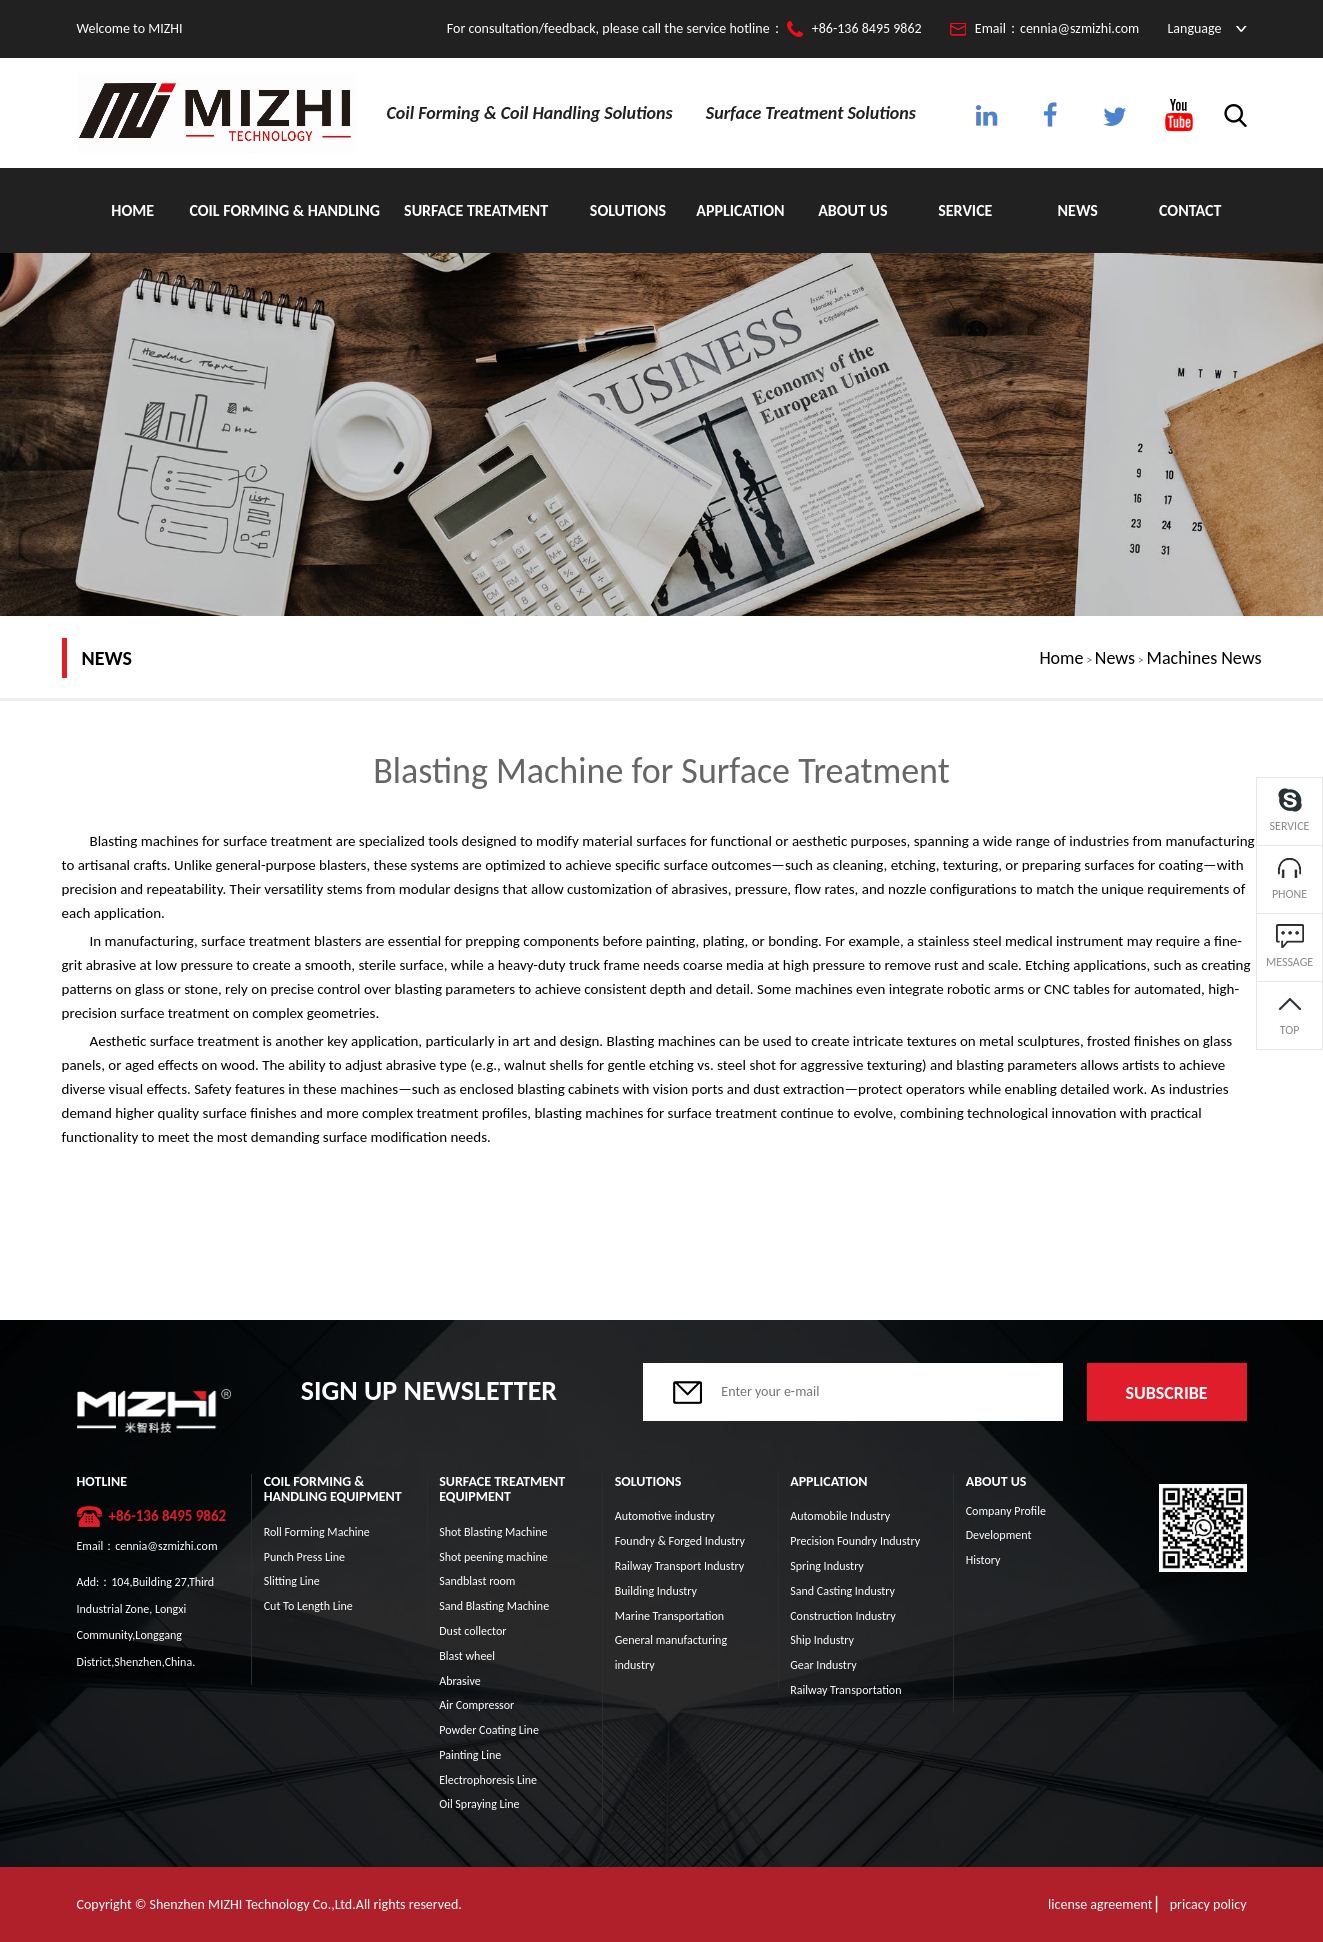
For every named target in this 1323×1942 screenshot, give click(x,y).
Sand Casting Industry (842, 1591)
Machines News (1204, 658)
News (1078, 210)
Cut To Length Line (308, 1606)
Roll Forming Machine (317, 1532)
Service (965, 210)
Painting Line (470, 1755)
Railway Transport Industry (679, 1566)
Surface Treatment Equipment (476, 227)
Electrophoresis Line (488, 1780)
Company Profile (1006, 1511)
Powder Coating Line (489, 1730)
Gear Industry (823, 1665)
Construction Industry (842, 1616)
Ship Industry (822, 1640)
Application (740, 210)
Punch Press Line (304, 1557)
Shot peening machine (493, 1557)
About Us (852, 210)
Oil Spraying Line (479, 1804)
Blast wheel (467, 1656)
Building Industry (656, 1591)
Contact (1190, 210)
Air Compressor (476, 1705)
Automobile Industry (840, 1516)
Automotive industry (665, 1516)
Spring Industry (827, 1566)
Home (132, 210)
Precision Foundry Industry (855, 1541)
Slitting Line (292, 1581)
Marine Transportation (669, 1616)
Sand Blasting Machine (494, 1606)
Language (1194, 28)
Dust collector (472, 1631)
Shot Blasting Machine (493, 1532)
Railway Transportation (845, 1690)
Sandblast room (477, 1581)
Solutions (628, 210)
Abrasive (460, 1681)
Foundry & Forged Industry (680, 1541)
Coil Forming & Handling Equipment (284, 227)
